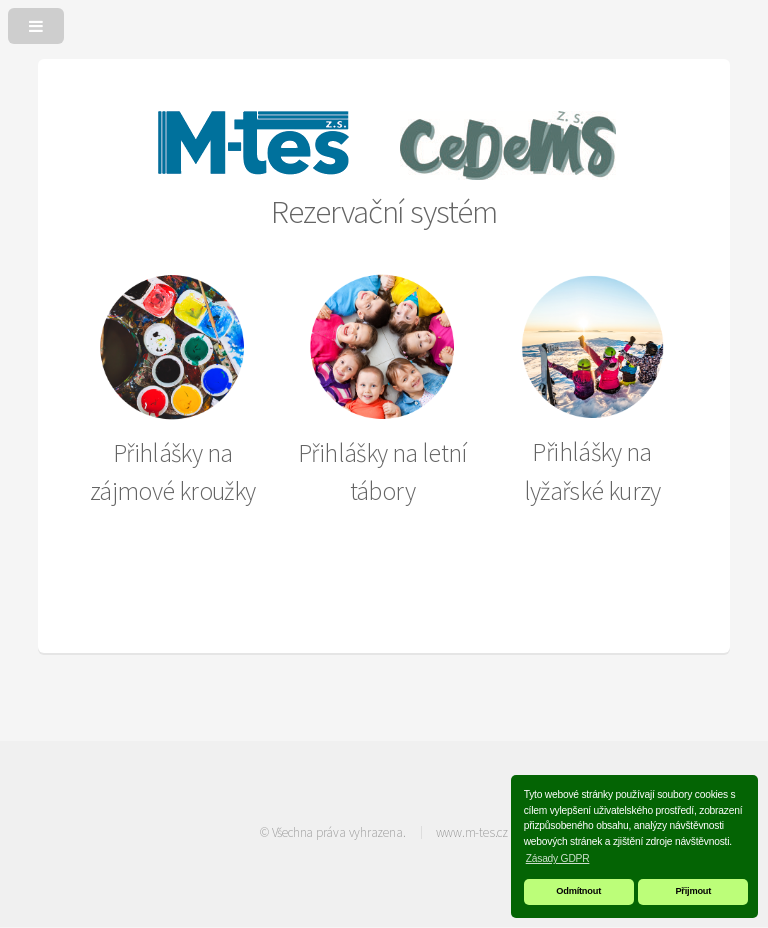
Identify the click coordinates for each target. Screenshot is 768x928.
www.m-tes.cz (472, 832)
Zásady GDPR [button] (558, 858)
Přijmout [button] (693, 891)
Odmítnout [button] (578, 891)
